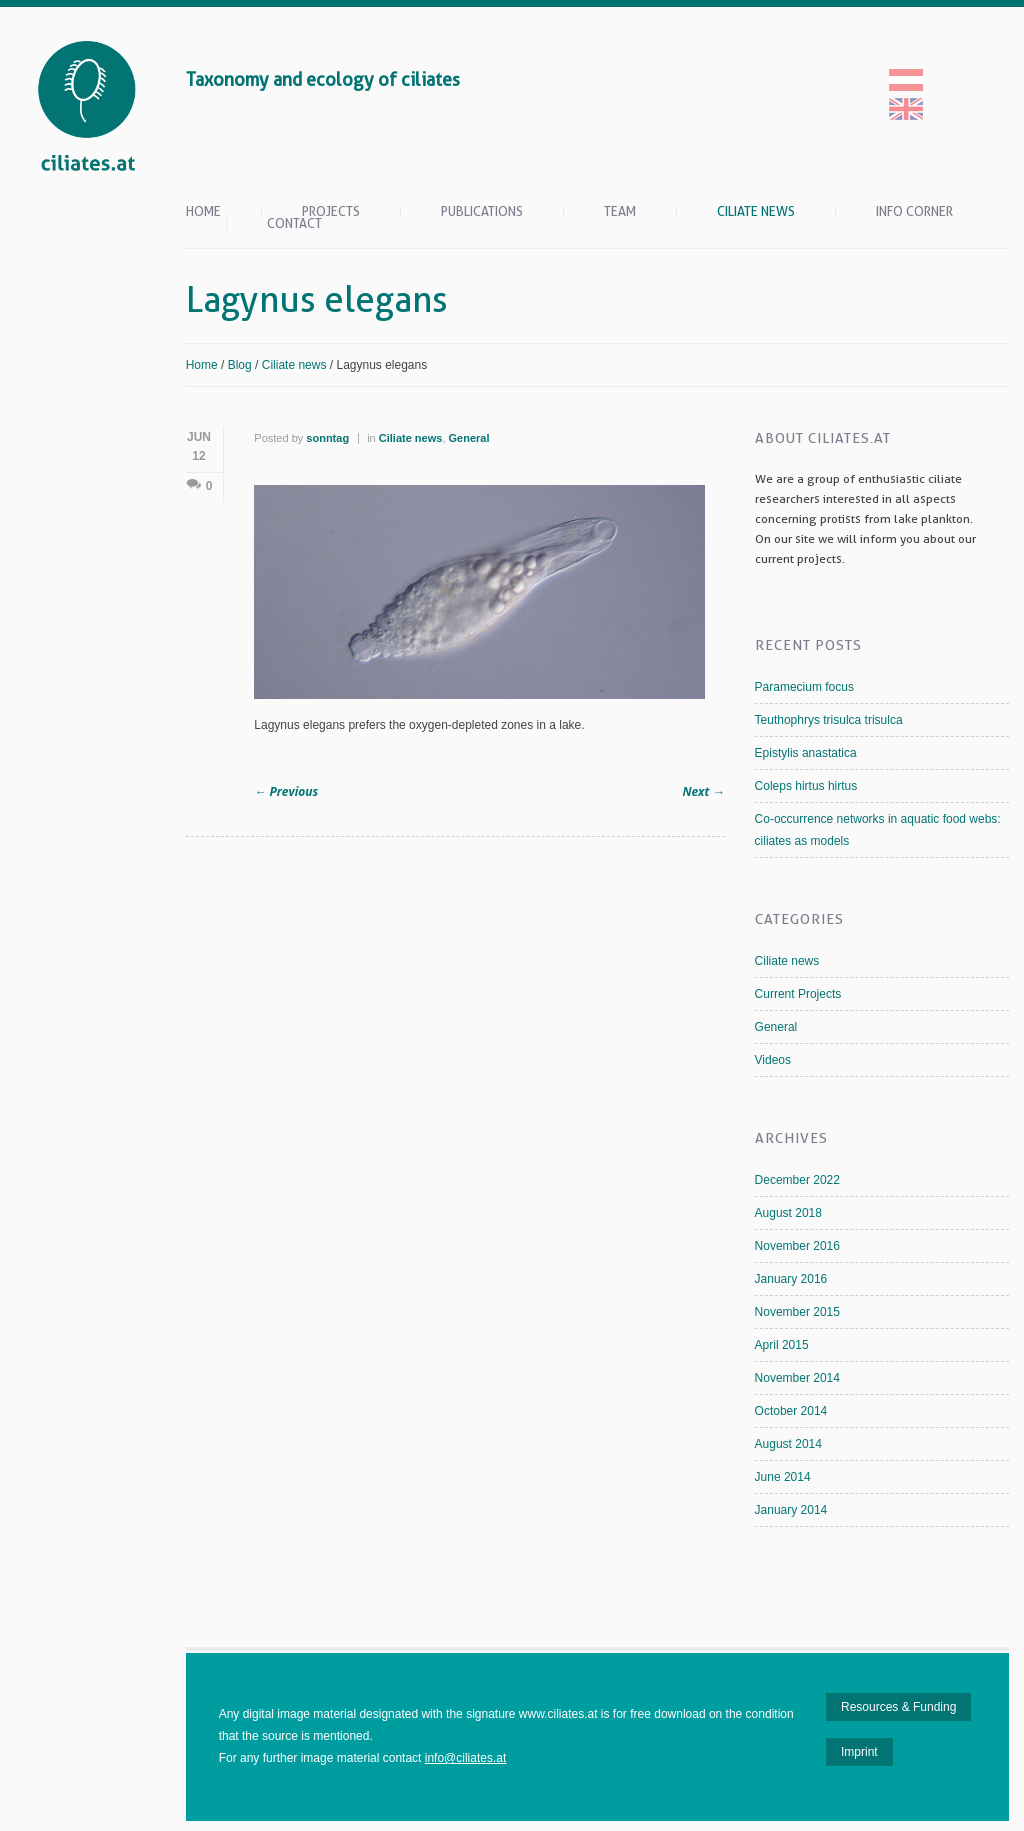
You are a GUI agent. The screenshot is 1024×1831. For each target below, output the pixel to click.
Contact (294, 224)
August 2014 (788, 1444)
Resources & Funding (898, 1707)
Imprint (859, 1752)
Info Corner (914, 212)
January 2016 (791, 1279)
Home (203, 212)
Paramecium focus (804, 687)
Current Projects (798, 994)
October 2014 (791, 1411)
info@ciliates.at (466, 1758)
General (469, 438)
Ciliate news (756, 212)
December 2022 (797, 1180)
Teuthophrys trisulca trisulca (829, 720)
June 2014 (783, 1477)
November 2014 (797, 1378)
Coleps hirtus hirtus (806, 786)
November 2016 (797, 1246)
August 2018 (788, 1213)
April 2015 (782, 1345)
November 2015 (797, 1312)
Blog (240, 365)
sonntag (327, 438)
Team (620, 212)
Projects (331, 212)
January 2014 (791, 1510)
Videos (773, 1060)
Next (703, 791)
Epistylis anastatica (806, 753)
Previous (286, 791)
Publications (482, 212)
